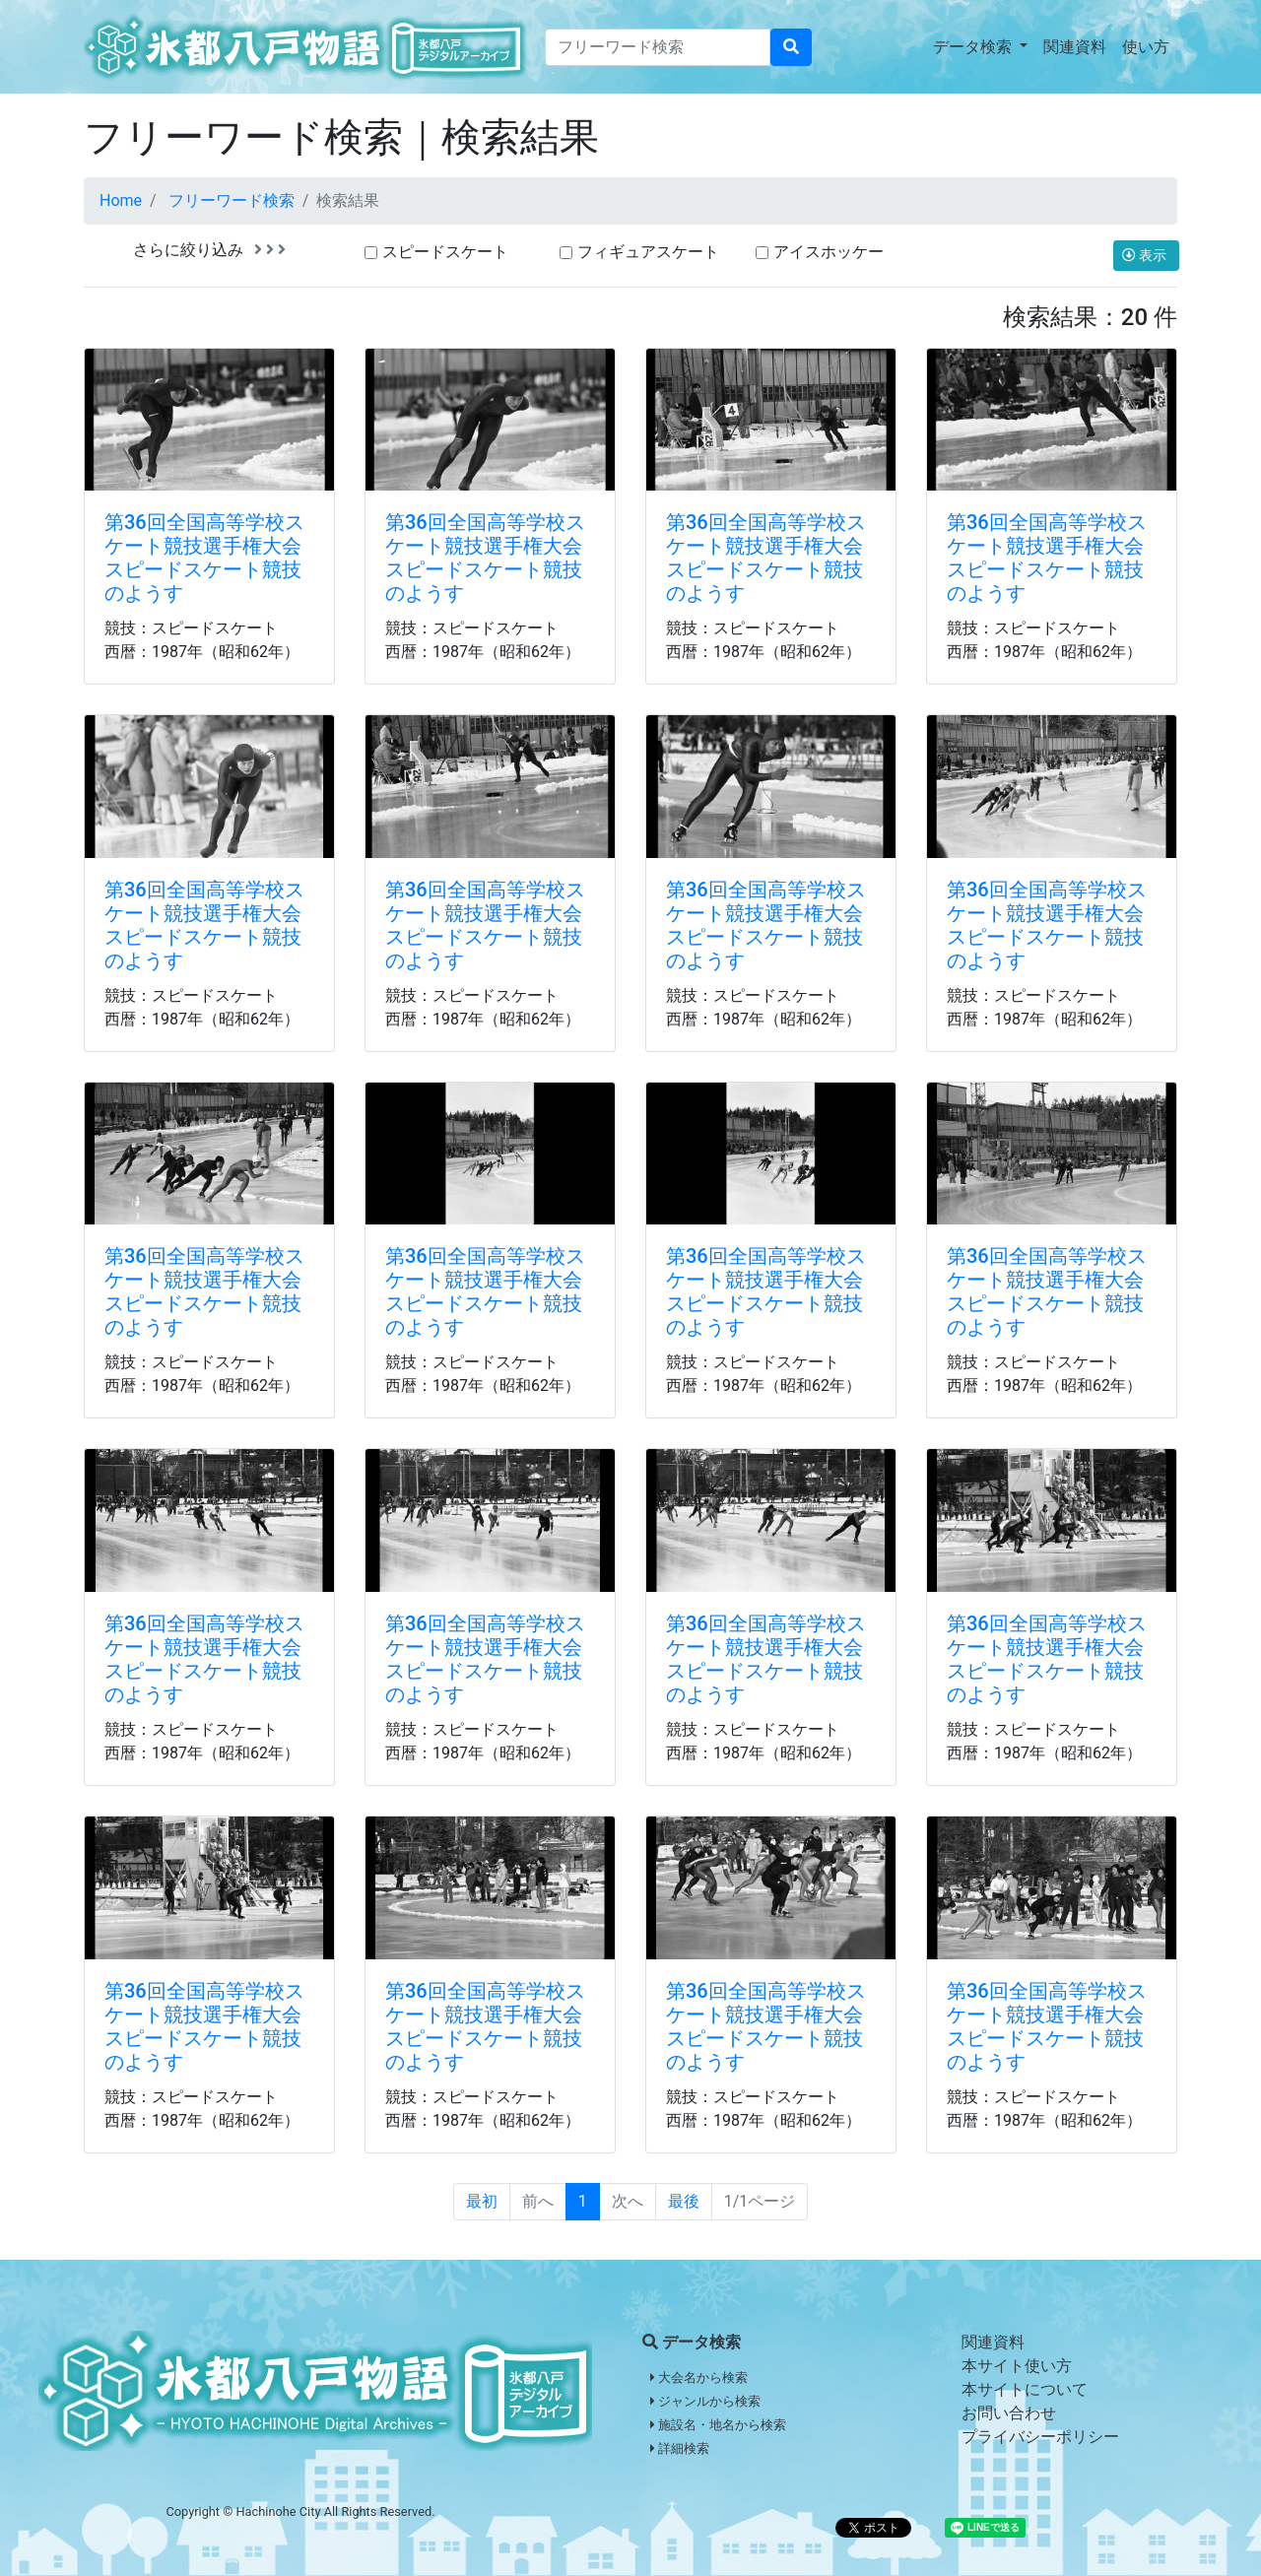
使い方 (1145, 46)
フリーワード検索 (231, 200)
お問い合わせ (1009, 2413)
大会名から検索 (699, 2377)
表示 (1146, 255)
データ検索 (974, 46)
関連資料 (1074, 46)
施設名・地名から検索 (718, 2424)
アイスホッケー (828, 251)
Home (121, 200)
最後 (683, 2201)
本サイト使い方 (1017, 2365)
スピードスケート (445, 251)
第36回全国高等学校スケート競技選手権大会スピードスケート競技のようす (204, 557)
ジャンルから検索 (705, 2401)
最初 (482, 2201)
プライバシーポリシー (1040, 2436)
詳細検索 (679, 2448)
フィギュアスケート (648, 251)
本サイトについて (1025, 2389)
